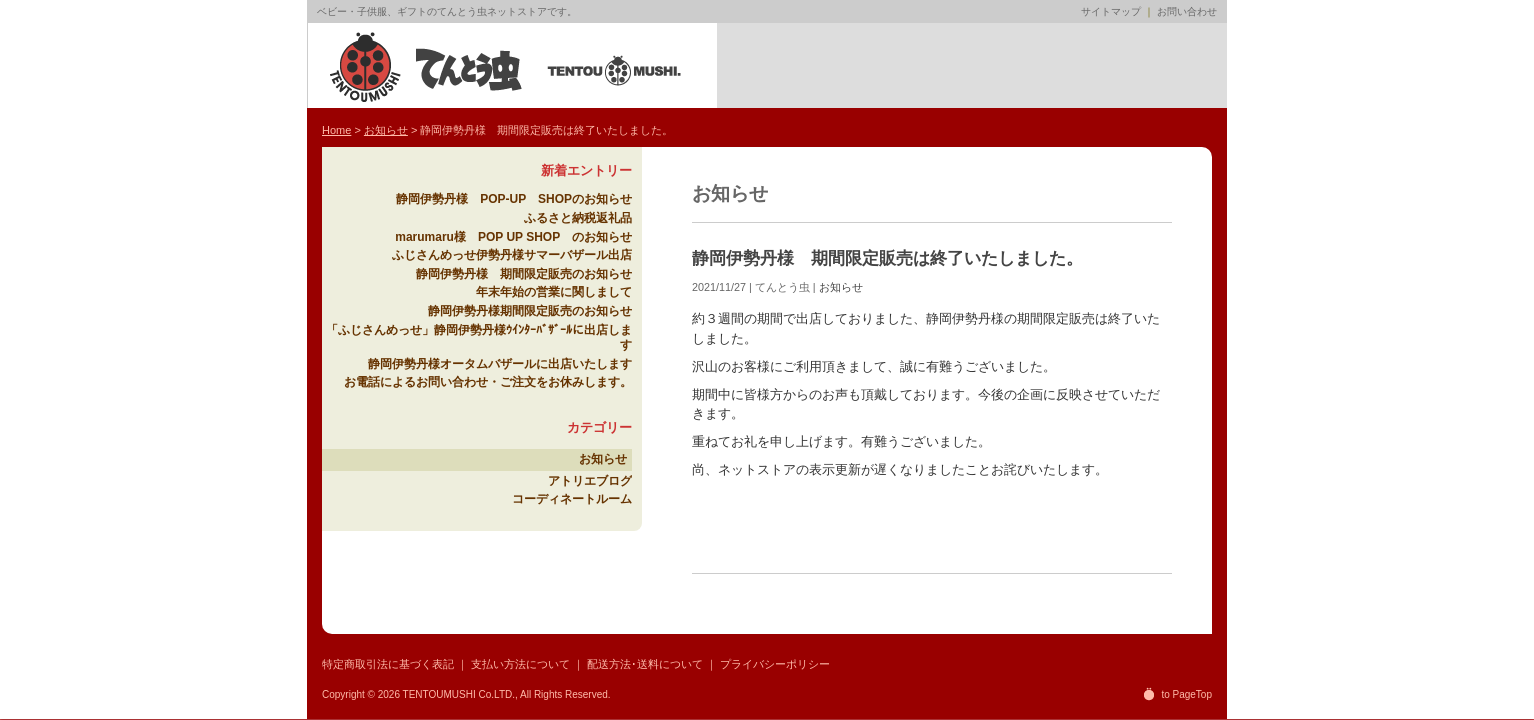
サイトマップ (1111, 11)
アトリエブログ (1014, 65)
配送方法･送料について (645, 664)
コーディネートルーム (572, 499)
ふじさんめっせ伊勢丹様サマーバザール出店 (512, 255)
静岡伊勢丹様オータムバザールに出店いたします (500, 364)
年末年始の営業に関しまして (554, 292)
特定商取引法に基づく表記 (388, 664)
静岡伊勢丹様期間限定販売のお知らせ (530, 311)
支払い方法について (520, 664)
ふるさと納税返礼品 (578, 218)
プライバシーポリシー (775, 664)
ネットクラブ (1099, 65)
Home (759, 65)
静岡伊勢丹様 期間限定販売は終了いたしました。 (887, 258)
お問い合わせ (1187, 11)
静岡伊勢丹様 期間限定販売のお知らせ (524, 274)
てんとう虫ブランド (929, 65)
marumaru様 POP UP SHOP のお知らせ (513, 237)
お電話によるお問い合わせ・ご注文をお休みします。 (488, 382)
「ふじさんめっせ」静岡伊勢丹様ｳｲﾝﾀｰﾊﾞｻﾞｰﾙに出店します (479, 338)
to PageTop (1186, 694)
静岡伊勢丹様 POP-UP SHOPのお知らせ (514, 199)
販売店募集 (1184, 65)
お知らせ (841, 287)
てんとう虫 (507, 65)
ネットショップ (844, 65)
